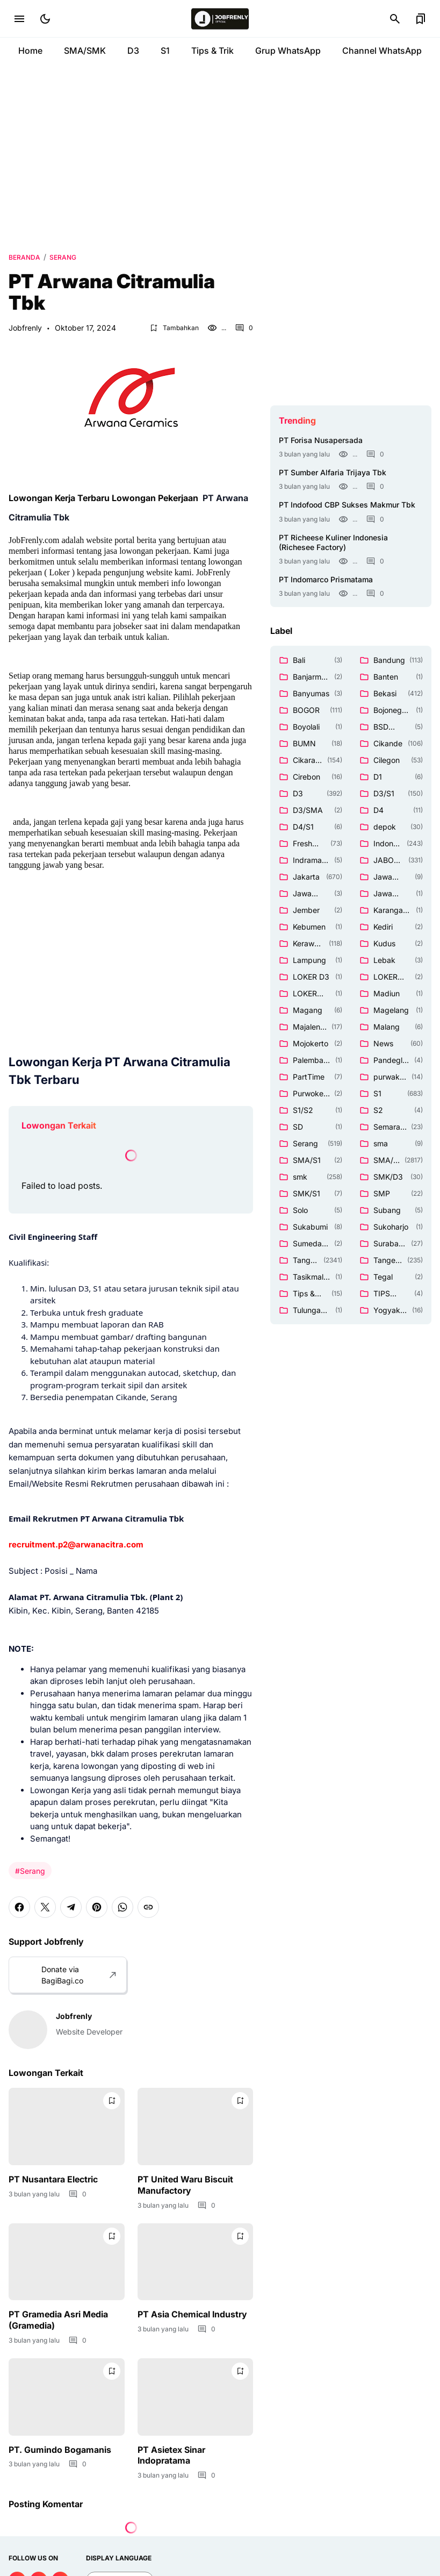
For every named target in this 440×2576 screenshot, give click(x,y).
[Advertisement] (220, 156)
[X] (45, 1907)
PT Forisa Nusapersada (321, 440)
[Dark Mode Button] (45, 19)
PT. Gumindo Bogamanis (60, 2449)
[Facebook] (19, 1907)
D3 (133, 50)
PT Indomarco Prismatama (326, 579)
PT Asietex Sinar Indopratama (171, 2455)
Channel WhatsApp (382, 50)
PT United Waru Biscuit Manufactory (185, 2185)
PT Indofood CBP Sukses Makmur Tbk (347, 504)
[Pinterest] (96, 1907)
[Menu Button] (19, 19)
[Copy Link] (148, 1907)
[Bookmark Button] (420, 19)
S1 (165, 50)
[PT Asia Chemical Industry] (196, 2262)
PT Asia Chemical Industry (192, 2314)
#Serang (30, 1870)
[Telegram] (71, 1907)
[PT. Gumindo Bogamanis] (67, 2397)
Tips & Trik (212, 50)
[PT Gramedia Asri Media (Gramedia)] (67, 2262)
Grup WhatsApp (288, 50)
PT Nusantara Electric (53, 2179)
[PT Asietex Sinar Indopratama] (196, 2397)
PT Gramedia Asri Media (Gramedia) (58, 2320)
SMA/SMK (85, 50)
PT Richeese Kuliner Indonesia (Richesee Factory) (333, 542)
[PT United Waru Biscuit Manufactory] (196, 2126)
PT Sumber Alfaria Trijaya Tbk (332, 472)
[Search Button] (395, 19)
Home (30, 50)
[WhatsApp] (122, 1907)
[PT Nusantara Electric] (67, 2126)
